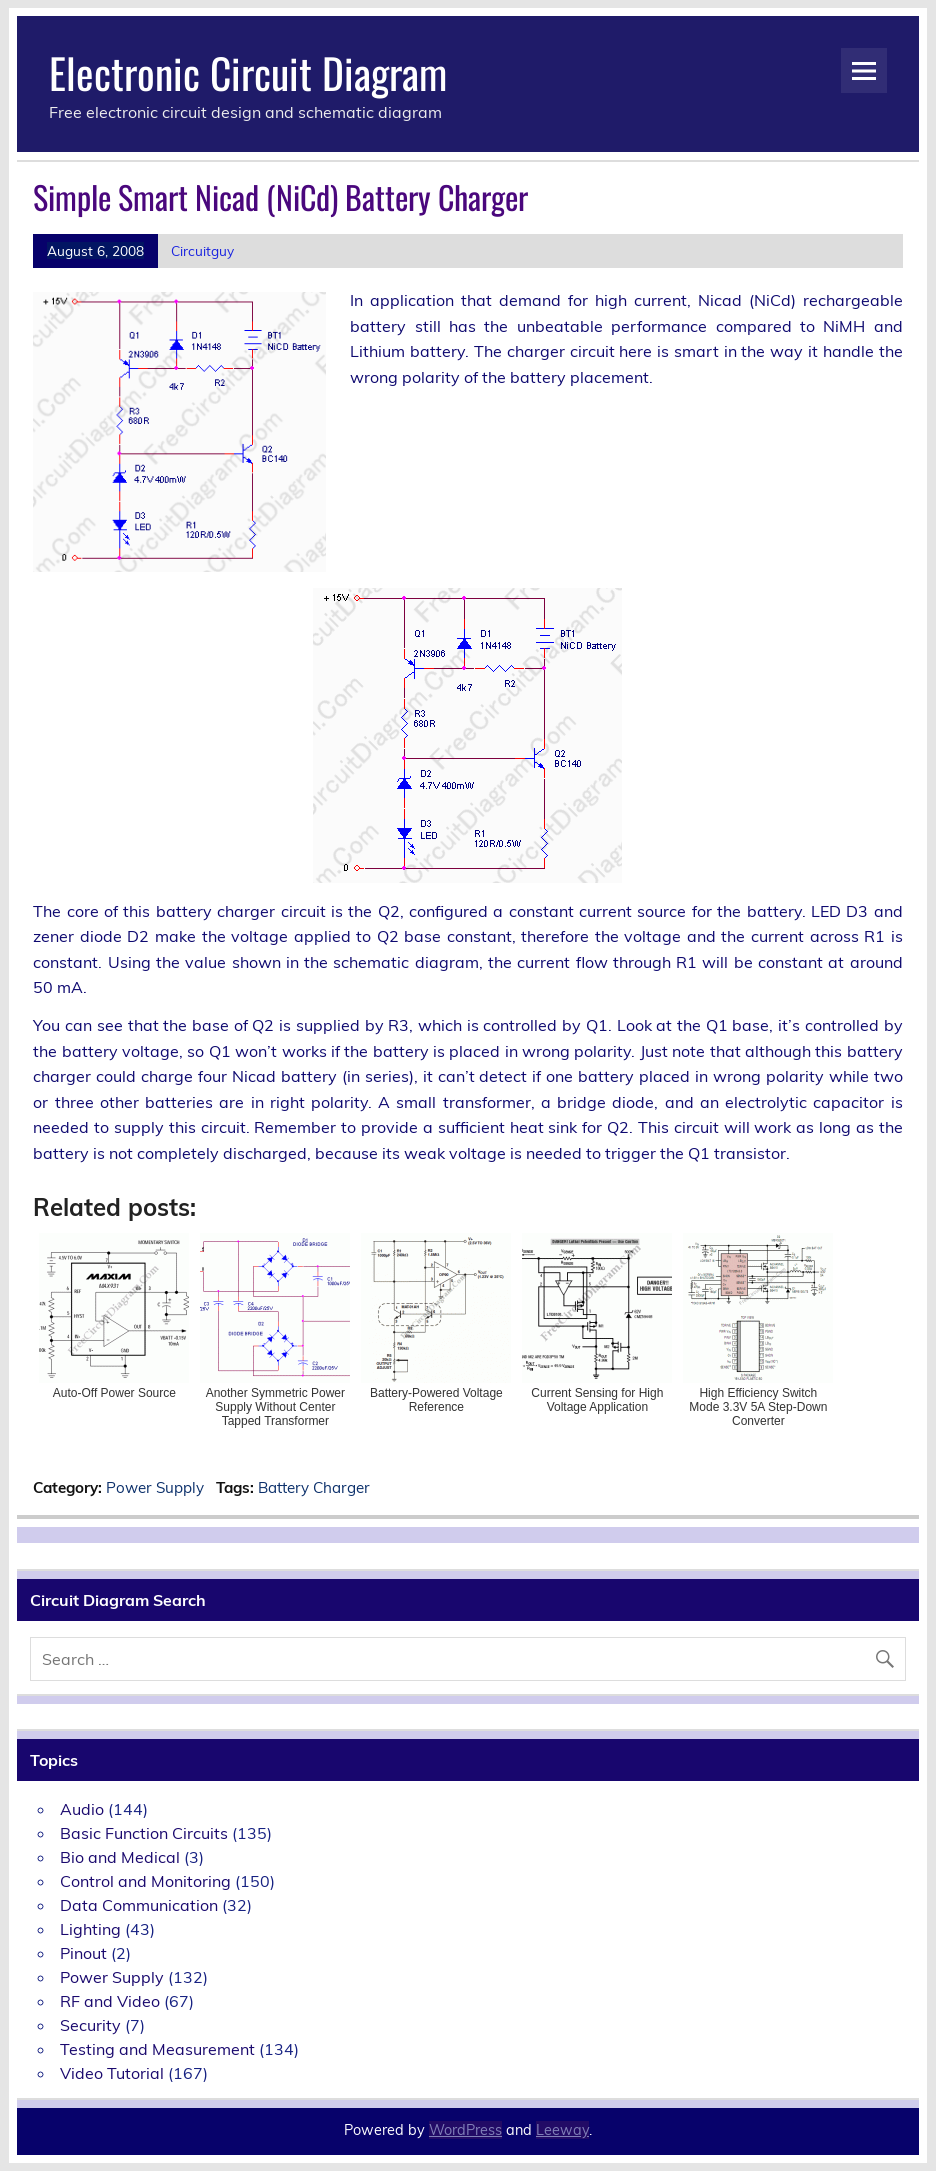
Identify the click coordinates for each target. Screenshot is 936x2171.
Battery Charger (314, 1487)
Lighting (90, 1929)
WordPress (465, 2130)
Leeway (562, 2130)
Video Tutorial (112, 2073)
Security (90, 2025)
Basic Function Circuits (144, 1833)
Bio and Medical (120, 1857)
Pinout (83, 1953)
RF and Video (110, 2001)
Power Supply (155, 1487)
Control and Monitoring (145, 1881)
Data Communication (139, 1905)
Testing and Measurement (157, 2049)
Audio (82, 1809)
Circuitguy (202, 250)
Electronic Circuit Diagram (248, 72)
